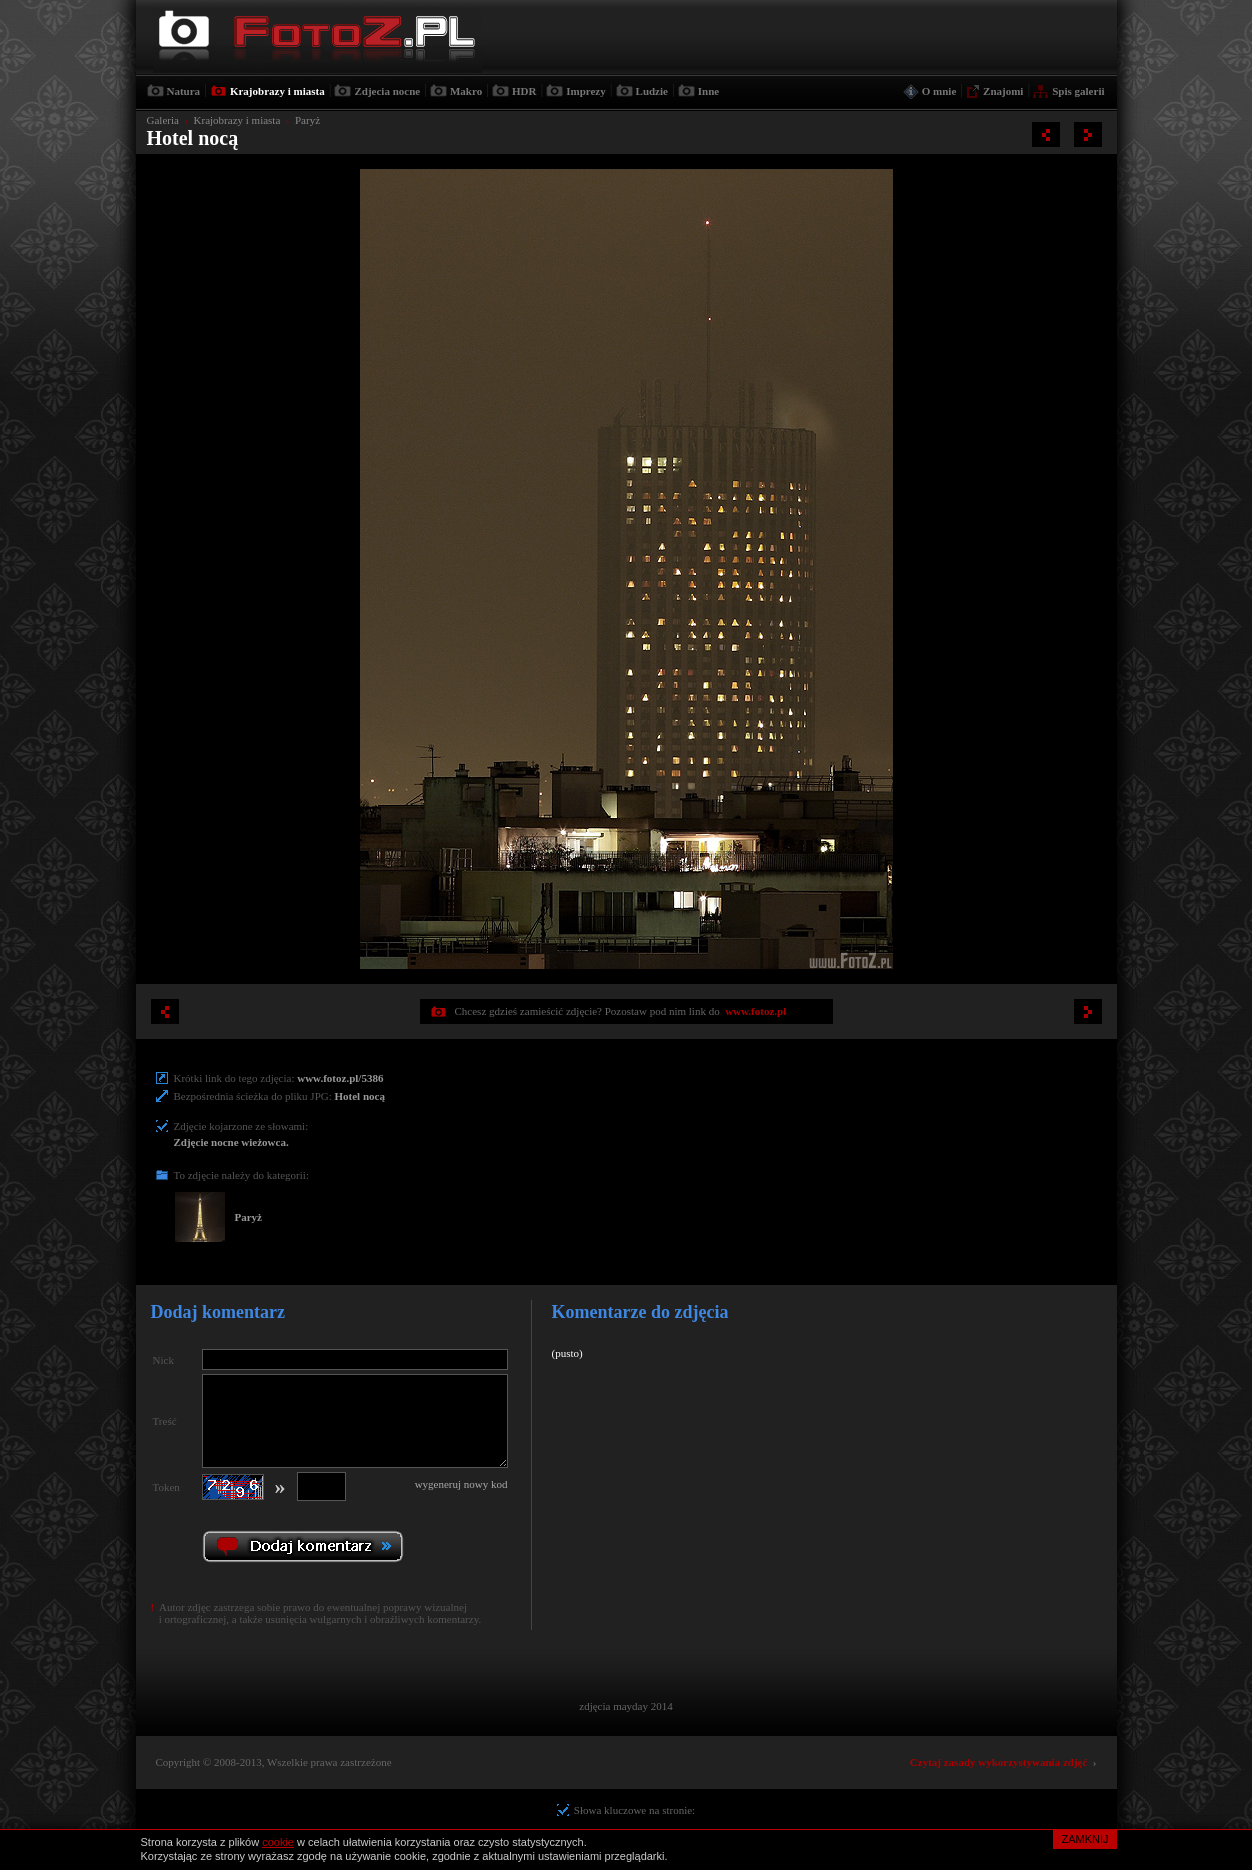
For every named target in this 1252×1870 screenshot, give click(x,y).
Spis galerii (1078, 91)
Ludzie (652, 91)
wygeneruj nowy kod (461, 1484)
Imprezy (586, 91)
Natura (184, 91)
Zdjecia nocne (387, 91)
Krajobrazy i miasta (277, 91)
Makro (466, 91)
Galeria (163, 120)
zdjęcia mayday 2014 (625, 1706)
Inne (708, 91)
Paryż (307, 120)
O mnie (939, 91)
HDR (524, 91)
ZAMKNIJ (1084, 1839)
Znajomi (1003, 91)
